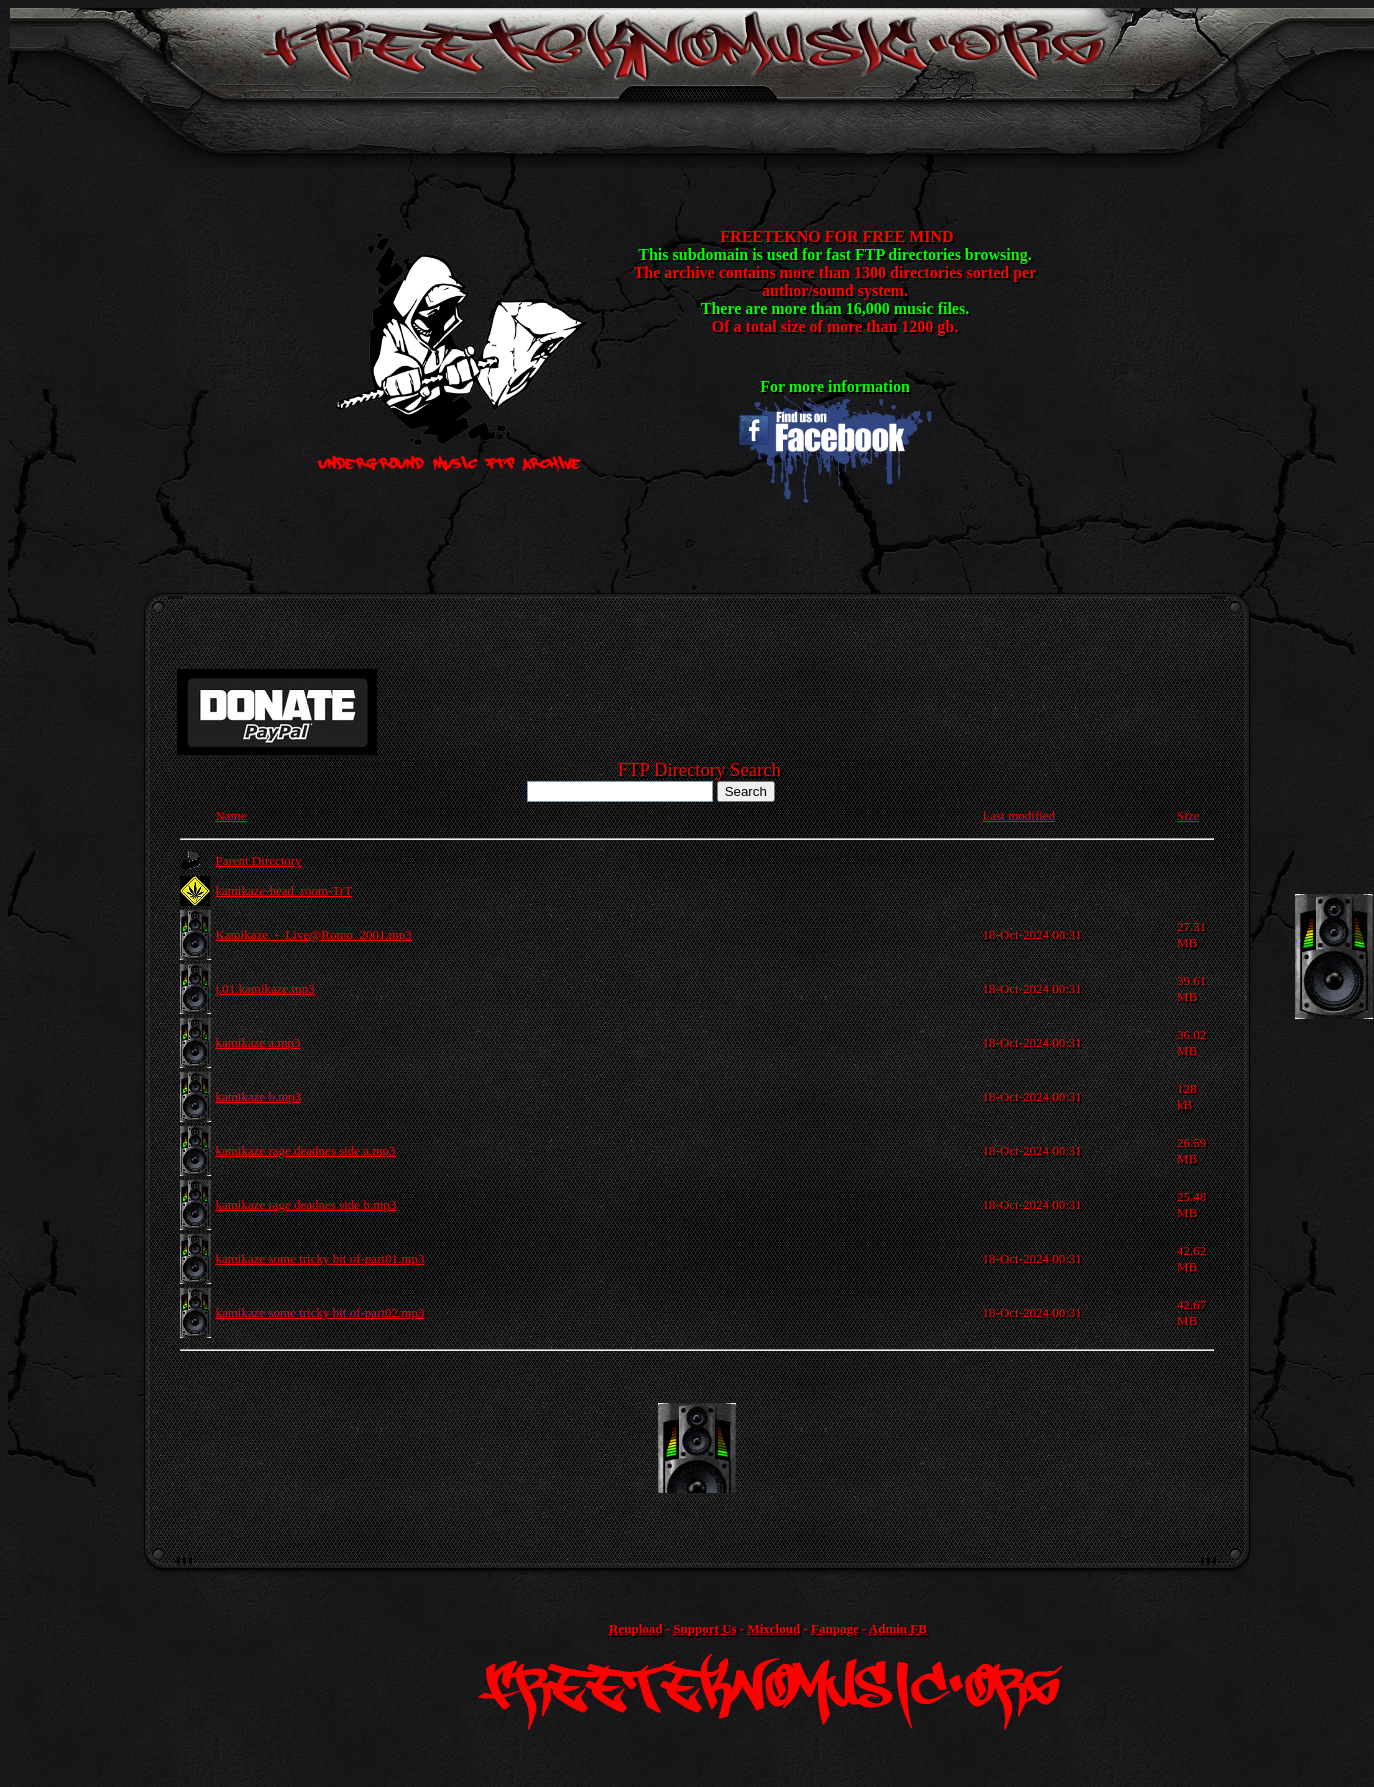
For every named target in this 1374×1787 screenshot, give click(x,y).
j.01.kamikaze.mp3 (264, 988)
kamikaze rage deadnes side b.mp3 (305, 1204)
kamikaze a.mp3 (257, 1042)
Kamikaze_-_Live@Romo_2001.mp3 (313, 934)
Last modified (1019, 815)
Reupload (635, 1628)
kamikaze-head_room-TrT (283, 890)
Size (1188, 815)
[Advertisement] (697, 1448)
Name (230, 815)
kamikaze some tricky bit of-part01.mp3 (319, 1258)
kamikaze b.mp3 (258, 1096)
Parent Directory (258, 860)
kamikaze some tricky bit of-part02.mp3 (319, 1312)
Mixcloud (773, 1628)
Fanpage (835, 1628)
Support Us (704, 1628)
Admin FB (898, 1628)
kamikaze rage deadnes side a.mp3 (305, 1150)
